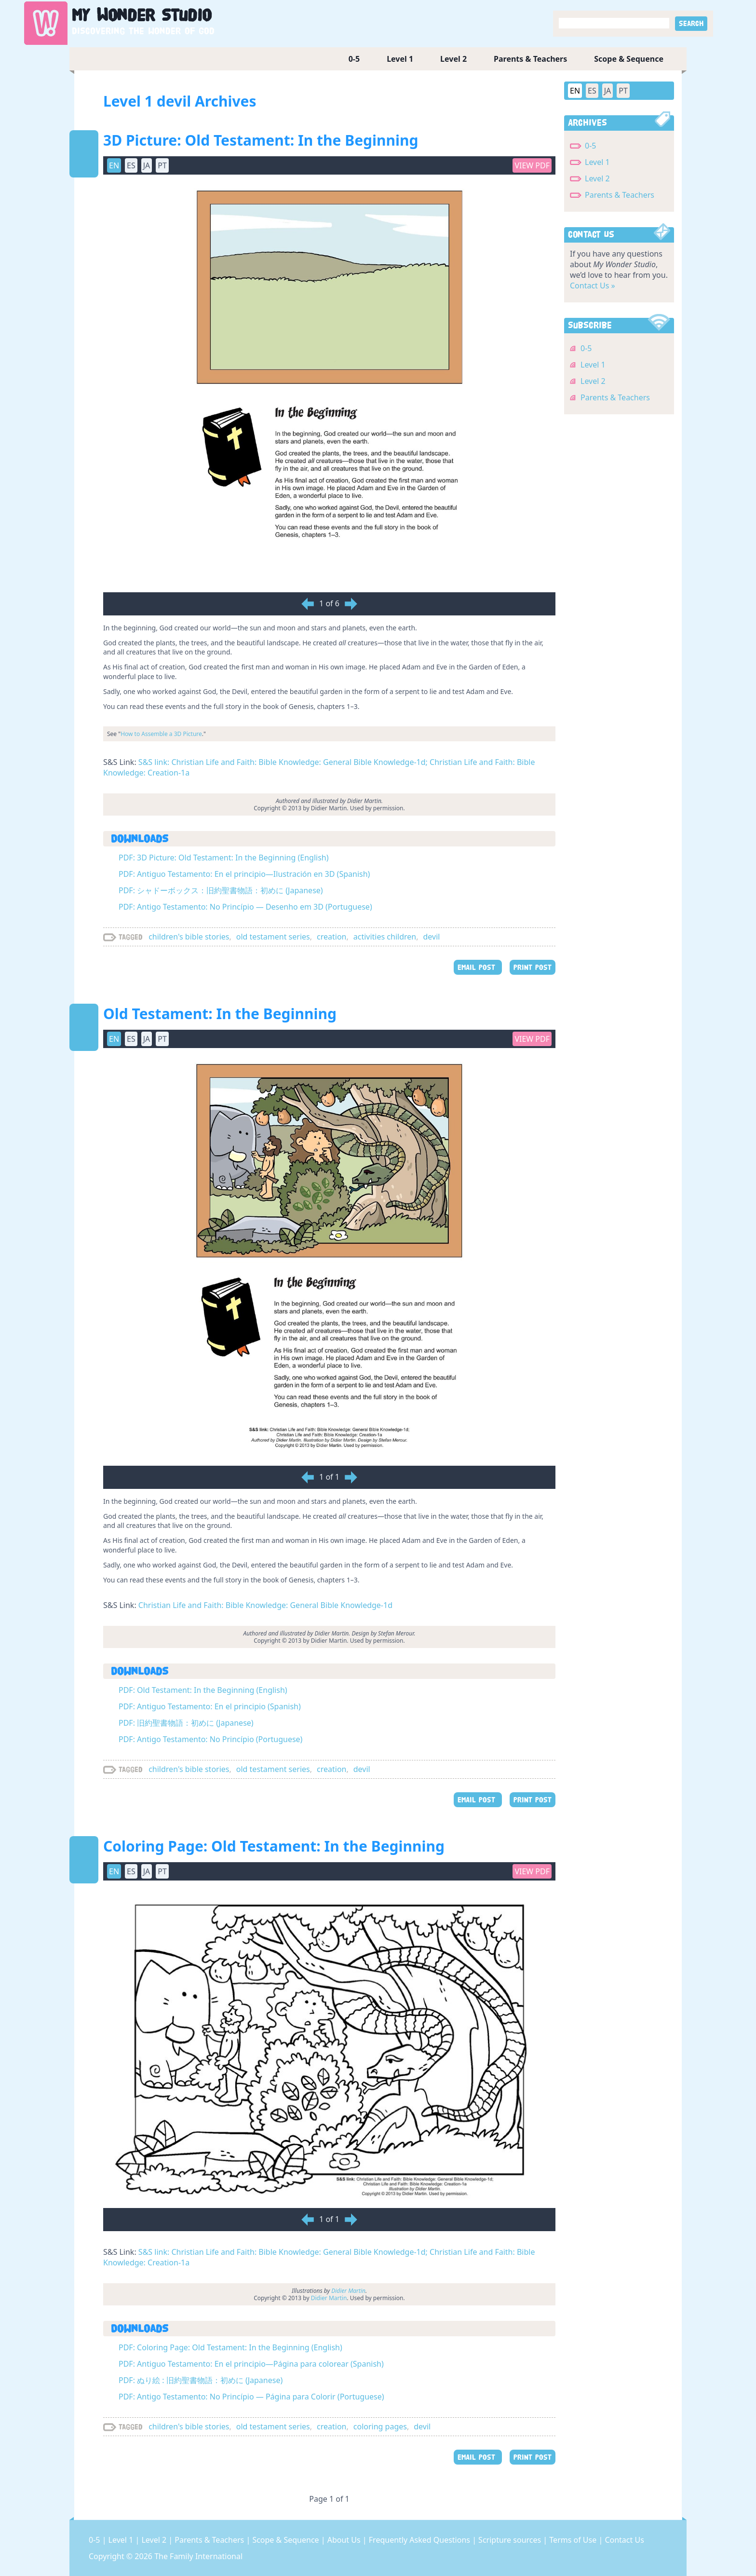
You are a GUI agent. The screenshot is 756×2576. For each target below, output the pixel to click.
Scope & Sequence (628, 59)
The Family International (198, 2556)
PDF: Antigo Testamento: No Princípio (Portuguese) (210, 1739)
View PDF (532, 165)
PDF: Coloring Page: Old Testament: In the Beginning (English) (230, 2347)
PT (162, 165)
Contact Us (624, 2540)
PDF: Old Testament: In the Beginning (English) (203, 1690)
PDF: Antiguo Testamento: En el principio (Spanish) (210, 1706)
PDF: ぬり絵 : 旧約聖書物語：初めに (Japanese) (201, 2380)
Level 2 (453, 59)
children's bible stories (188, 936)
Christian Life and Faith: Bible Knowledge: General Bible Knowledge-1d (265, 1605)
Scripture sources (510, 2540)
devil (431, 936)
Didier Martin (329, 2298)
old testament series (273, 936)
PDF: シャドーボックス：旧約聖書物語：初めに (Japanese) (221, 890)
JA (146, 165)
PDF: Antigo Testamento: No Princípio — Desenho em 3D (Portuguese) (245, 906)
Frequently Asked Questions (420, 2540)
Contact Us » (592, 285)
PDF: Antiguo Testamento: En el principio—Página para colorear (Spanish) (251, 2363)
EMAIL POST (478, 967)
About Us (345, 2540)
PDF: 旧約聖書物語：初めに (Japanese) (186, 1722)
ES (131, 165)
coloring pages (380, 2426)
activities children (384, 936)
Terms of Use (573, 2540)
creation (331, 936)
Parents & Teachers (530, 59)
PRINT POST (532, 967)
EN (114, 165)
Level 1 (400, 59)
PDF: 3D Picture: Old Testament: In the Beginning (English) (224, 857)
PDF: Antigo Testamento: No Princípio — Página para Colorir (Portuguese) (251, 2396)
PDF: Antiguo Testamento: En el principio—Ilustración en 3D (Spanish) (244, 874)
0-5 (354, 59)
